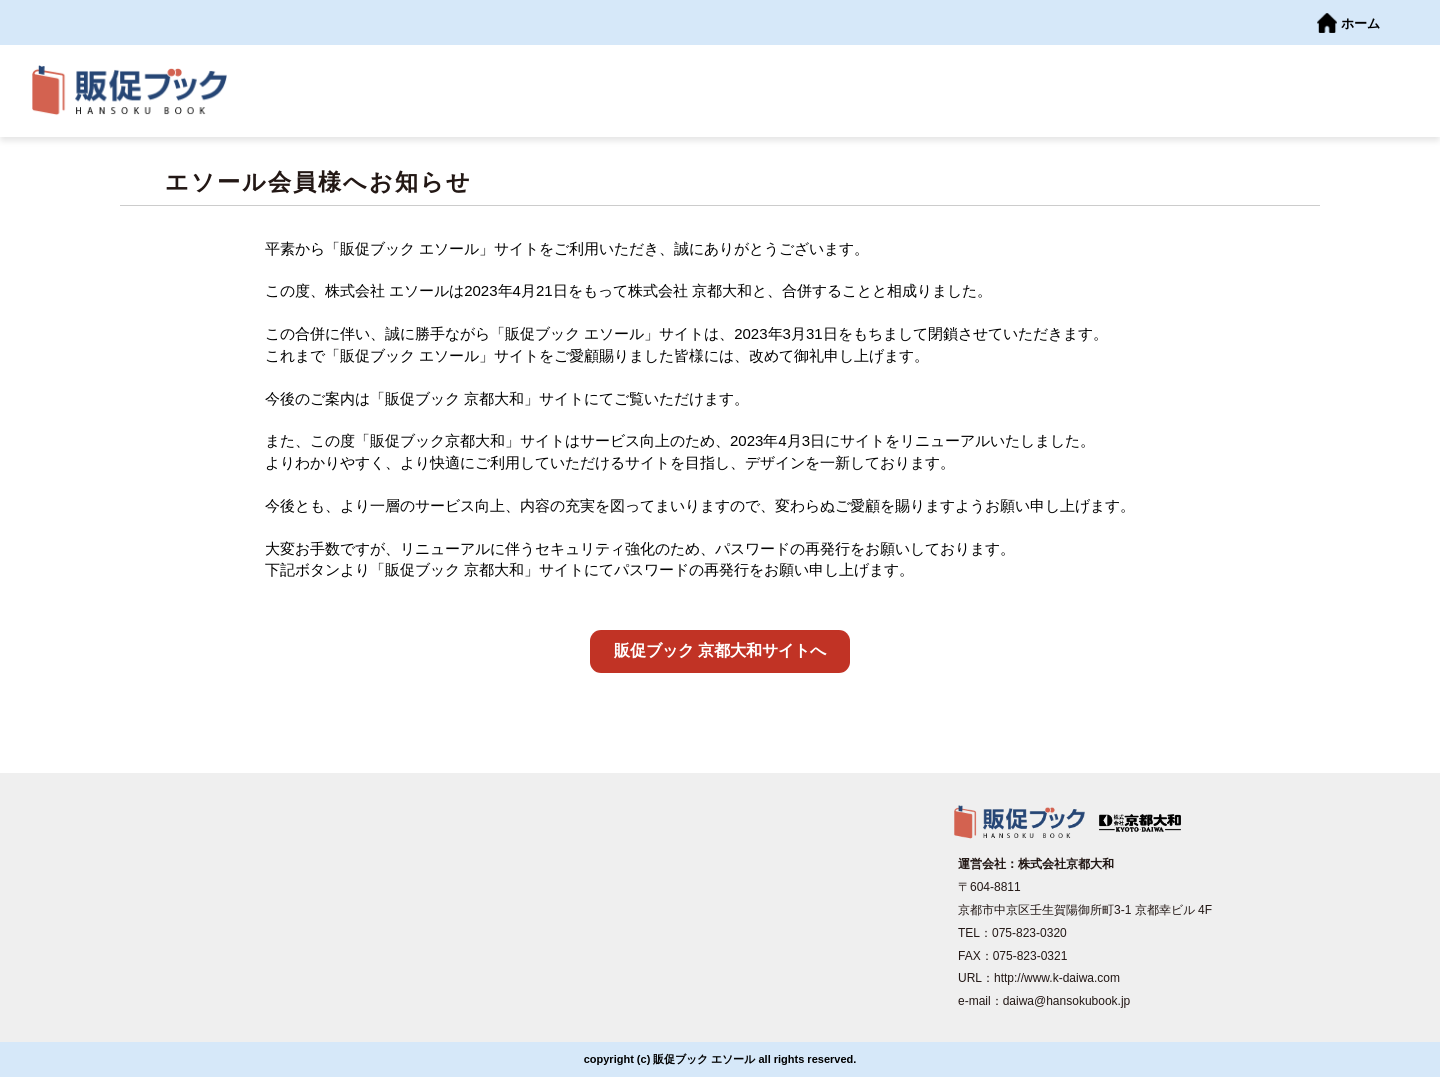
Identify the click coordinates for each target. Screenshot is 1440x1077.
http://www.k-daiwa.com (1057, 978)
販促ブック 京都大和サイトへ (720, 650)
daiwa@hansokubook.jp (1067, 1001)
